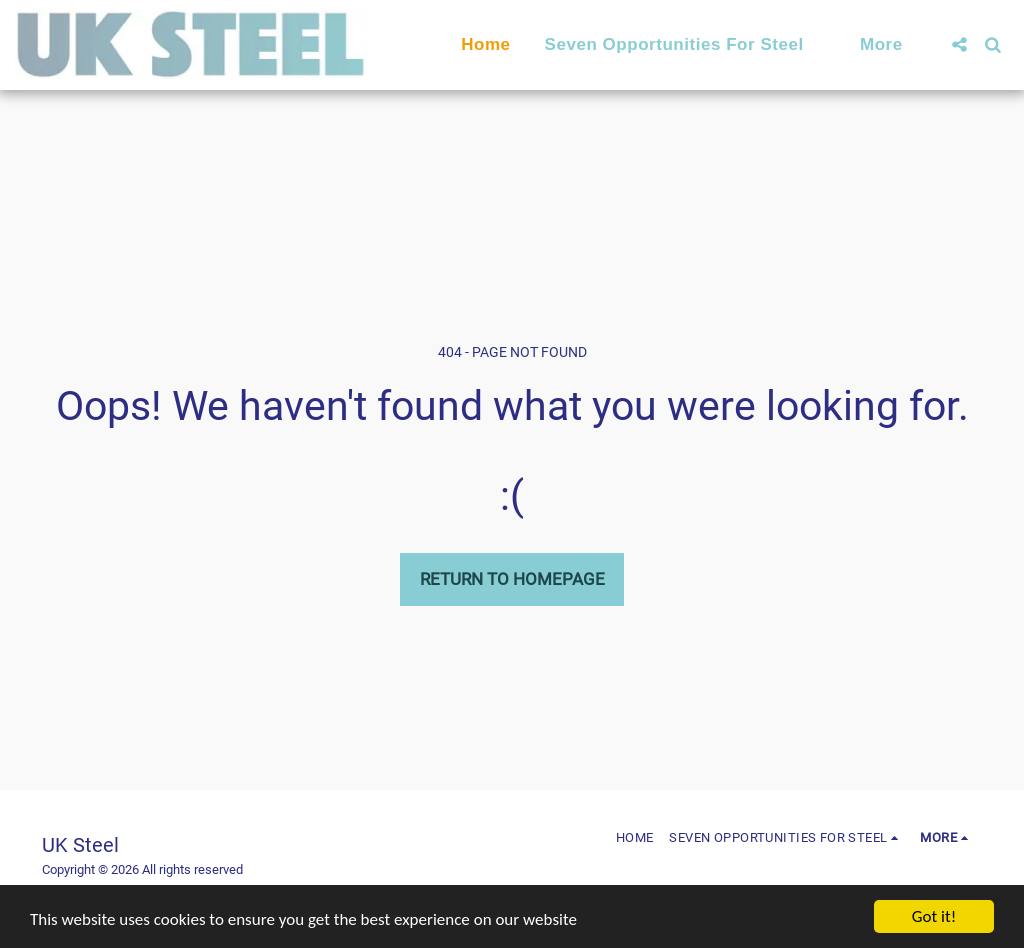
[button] (685, 45)
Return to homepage (512, 579)
